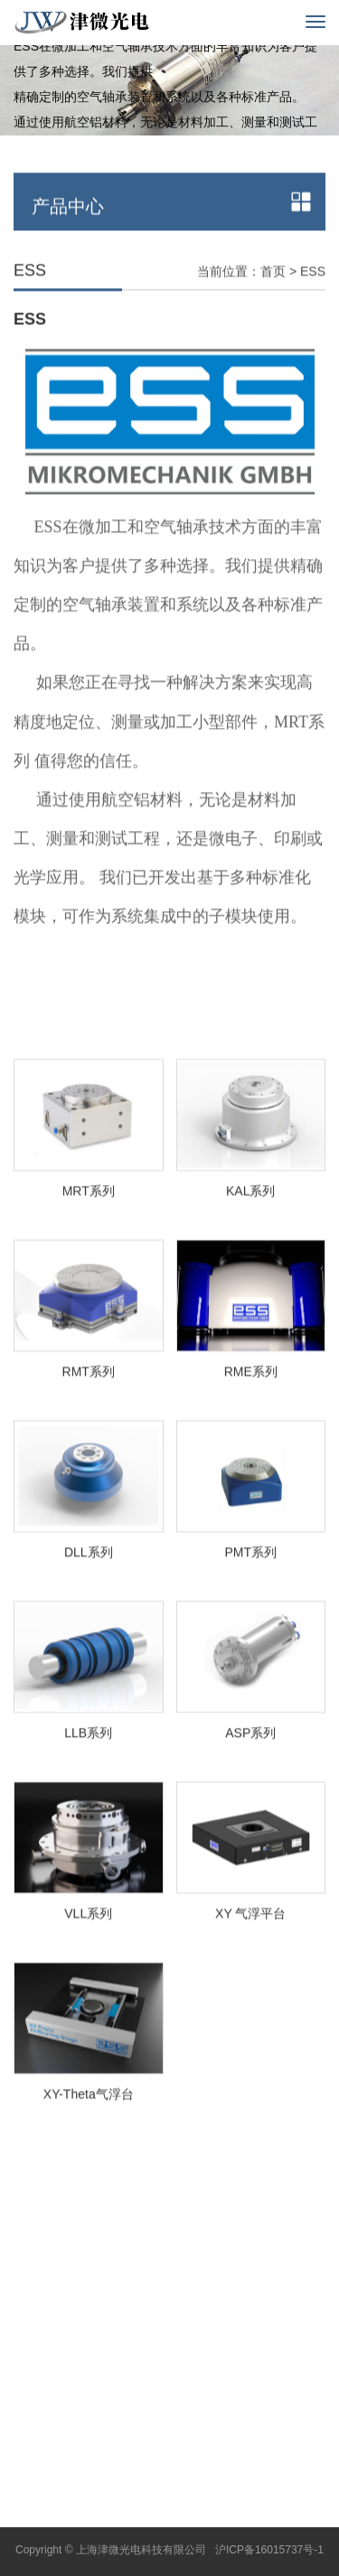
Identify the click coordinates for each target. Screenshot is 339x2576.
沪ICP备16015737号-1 (269, 2549)
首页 (273, 302)
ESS (312, 302)
